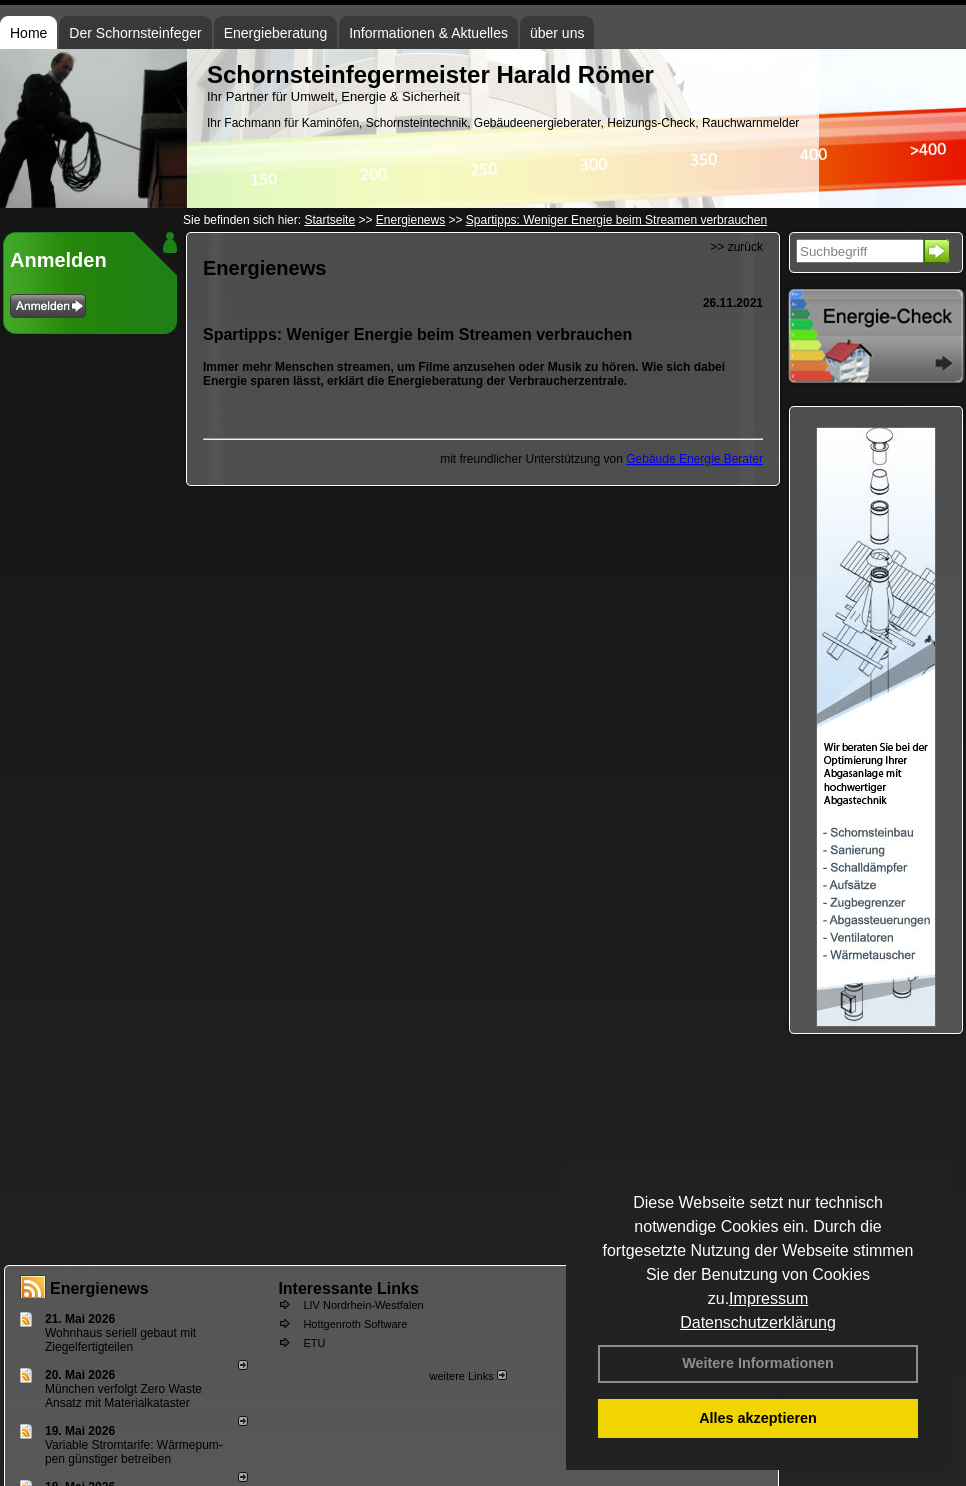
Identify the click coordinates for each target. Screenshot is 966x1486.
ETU (314, 1343)
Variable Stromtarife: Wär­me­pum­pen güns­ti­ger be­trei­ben (134, 1452)
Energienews (99, 1288)
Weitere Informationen (758, 1363)
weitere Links (467, 1376)
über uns (557, 33)
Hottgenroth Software (355, 1324)
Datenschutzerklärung (758, 1322)
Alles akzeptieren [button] (758, 1418)
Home (28, 33)
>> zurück (736, 247)
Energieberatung (276, 33)
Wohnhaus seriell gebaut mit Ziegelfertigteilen (120, 1340)
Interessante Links (348, 1288)
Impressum (768, 1298)
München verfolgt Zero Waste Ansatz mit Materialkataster (123, 1396)
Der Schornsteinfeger (135, 33)
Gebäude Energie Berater (694, 459)
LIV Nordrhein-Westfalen (363, 1305)
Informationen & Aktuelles (428, 33)
